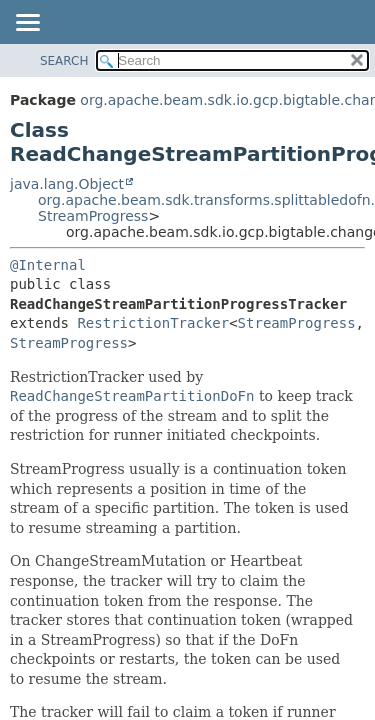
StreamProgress (93, 216)
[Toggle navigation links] (27, 24)
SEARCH (64, 61)
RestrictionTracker (153, 323)
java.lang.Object (67, 184)
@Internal (48, 265)
